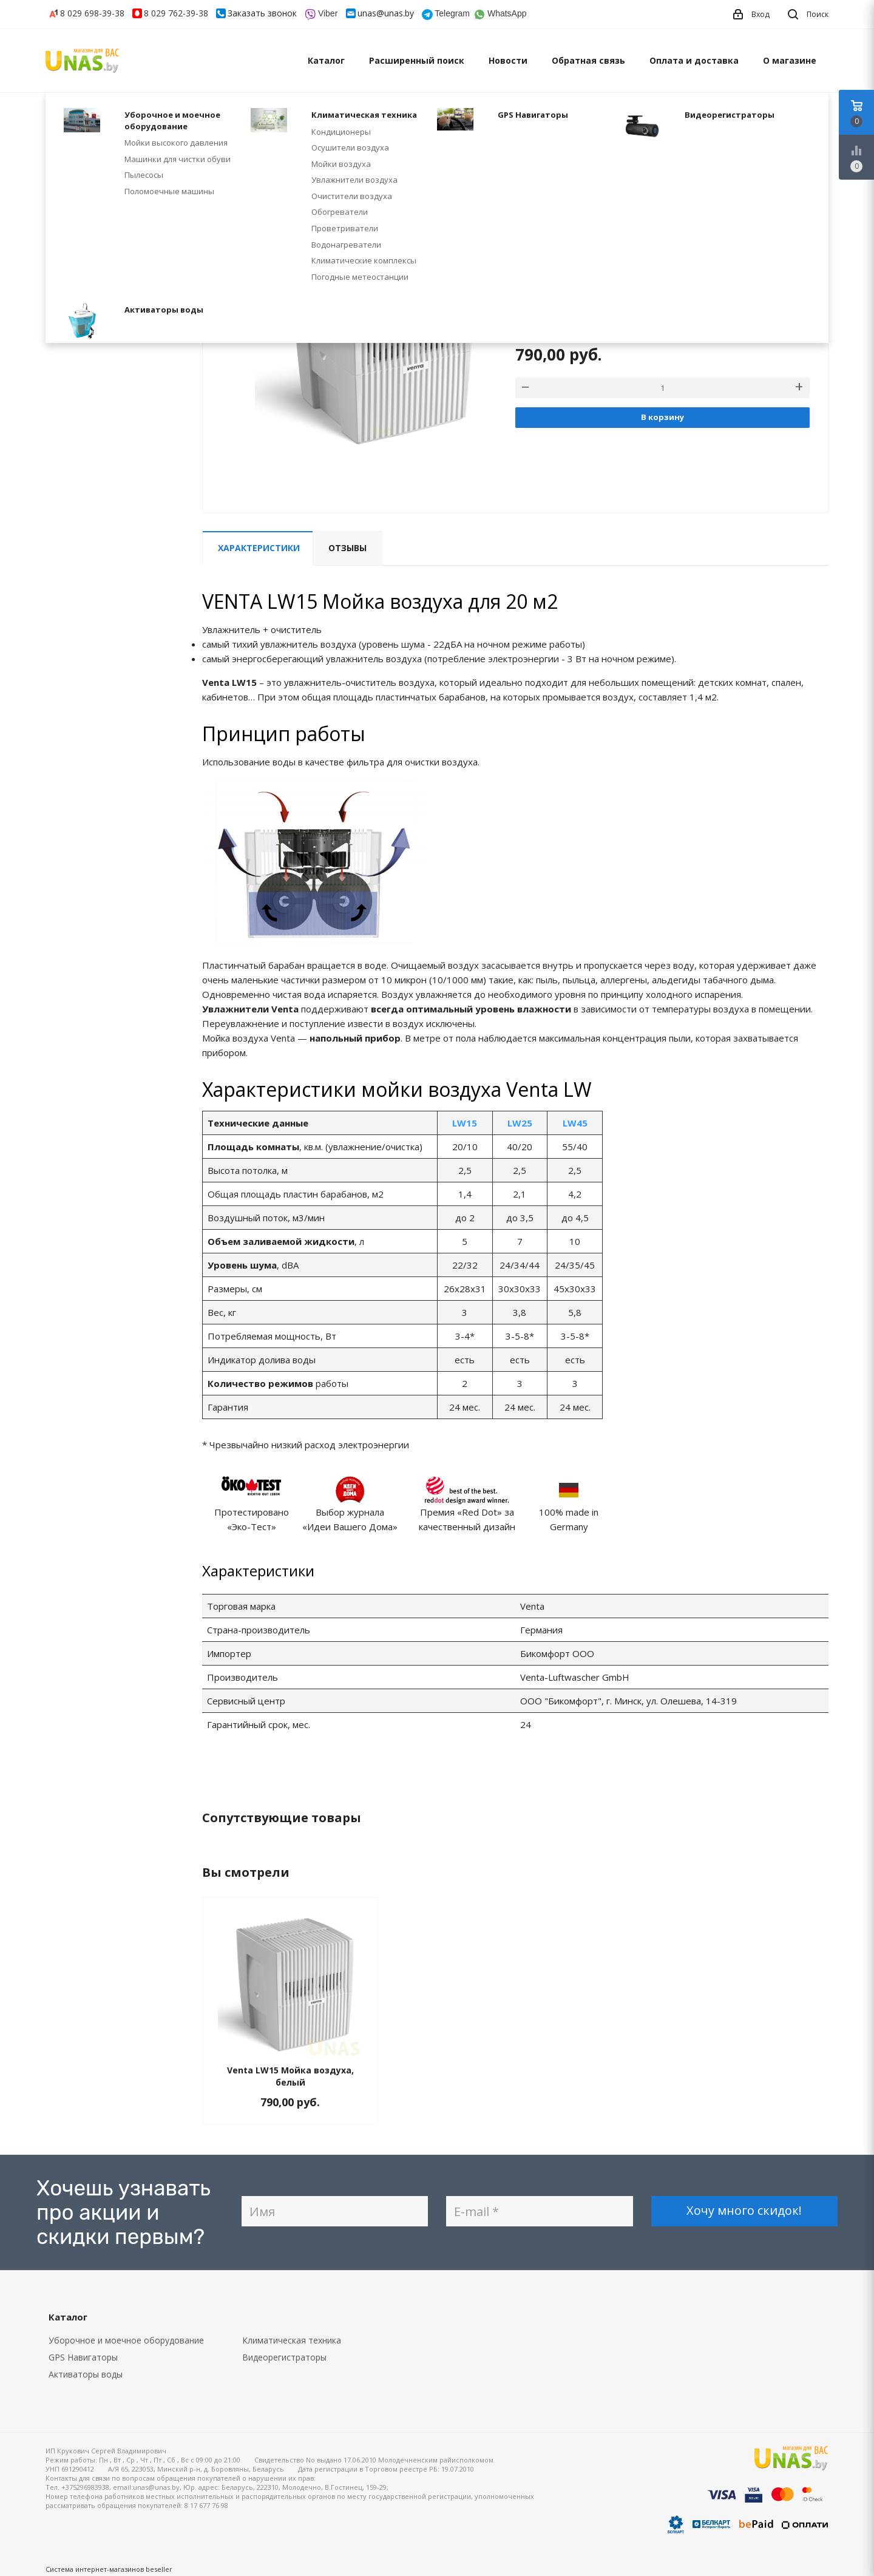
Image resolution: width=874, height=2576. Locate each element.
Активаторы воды (86, 2374)
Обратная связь (588, 60)
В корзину (662, 417)
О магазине (789, 60)
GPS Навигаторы (83, 2357)
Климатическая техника (291, 2340)
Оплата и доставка (694, 60)
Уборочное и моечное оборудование (126, 2340)
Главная (60, 114)
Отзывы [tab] (347, 548)
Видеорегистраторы (284, 2357)
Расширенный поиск (416, 60)
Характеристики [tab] (259, 548)
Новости (508, 60)
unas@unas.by (385, 13)
